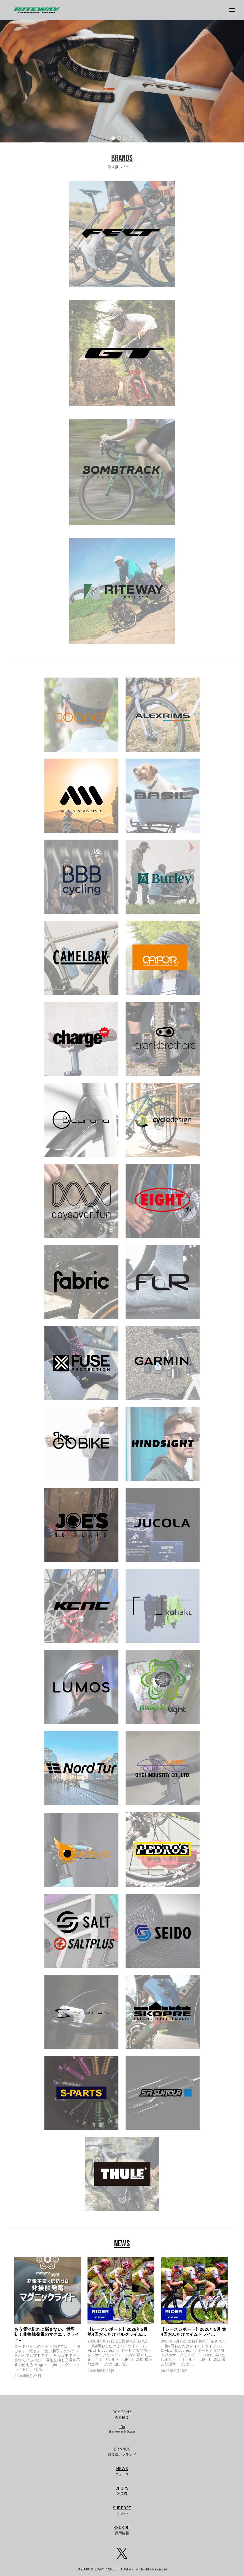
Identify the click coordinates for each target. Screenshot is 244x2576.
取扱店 (122, 2490)
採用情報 (122, 2529)
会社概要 (122, 2414)
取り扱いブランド (122, 2451)
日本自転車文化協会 (122, 2428)
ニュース (122, 2470)
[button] (113, 138)
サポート (122, 2510)
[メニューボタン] (234, 10)
